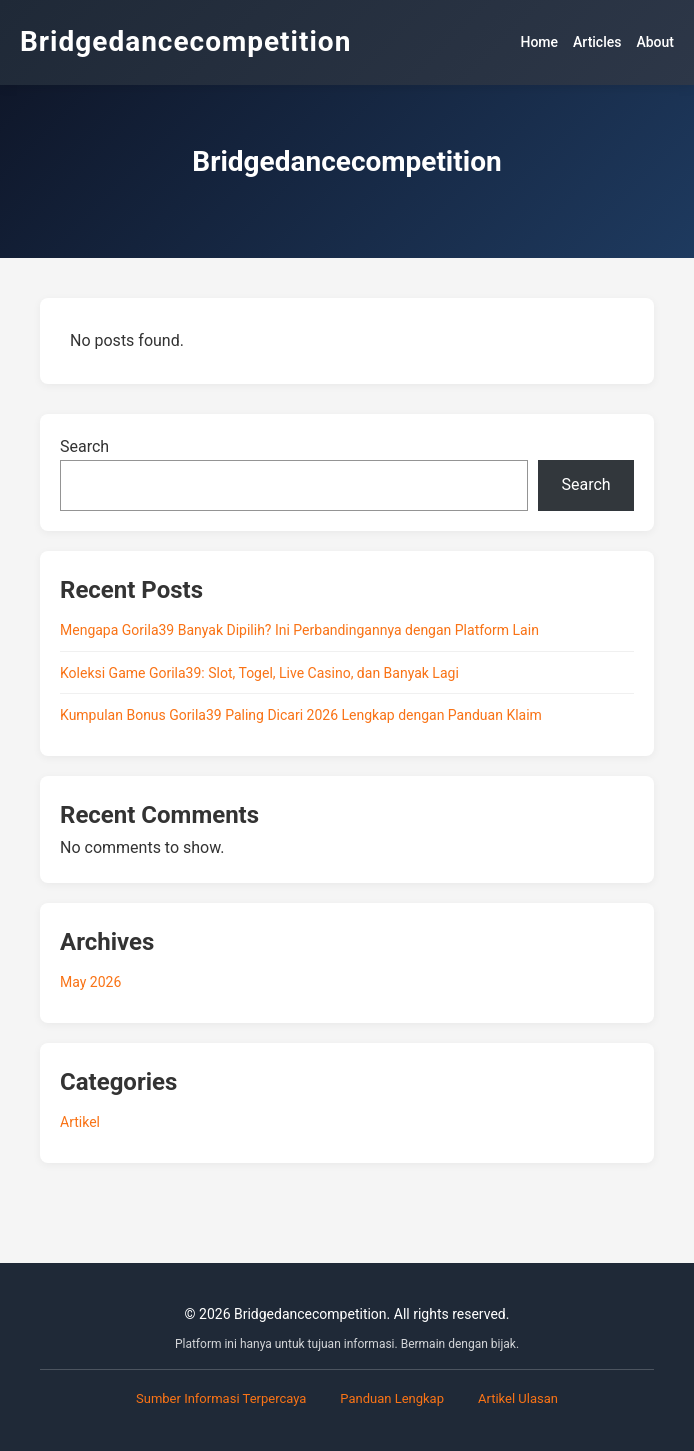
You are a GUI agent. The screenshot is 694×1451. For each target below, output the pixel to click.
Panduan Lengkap (392, 1398)
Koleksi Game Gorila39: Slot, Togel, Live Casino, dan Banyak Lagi (259, 673)
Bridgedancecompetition (185, 41)
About (655, 42)
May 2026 (90, 982)
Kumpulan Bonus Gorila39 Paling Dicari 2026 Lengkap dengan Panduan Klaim (301, 715)
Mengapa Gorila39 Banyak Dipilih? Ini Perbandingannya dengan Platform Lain (299, 630)
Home (539, 42)
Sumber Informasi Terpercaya (221, 1398)
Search (84, 446)
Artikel (80, 1122)
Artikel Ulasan (518, 1398)
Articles (597, 42)
